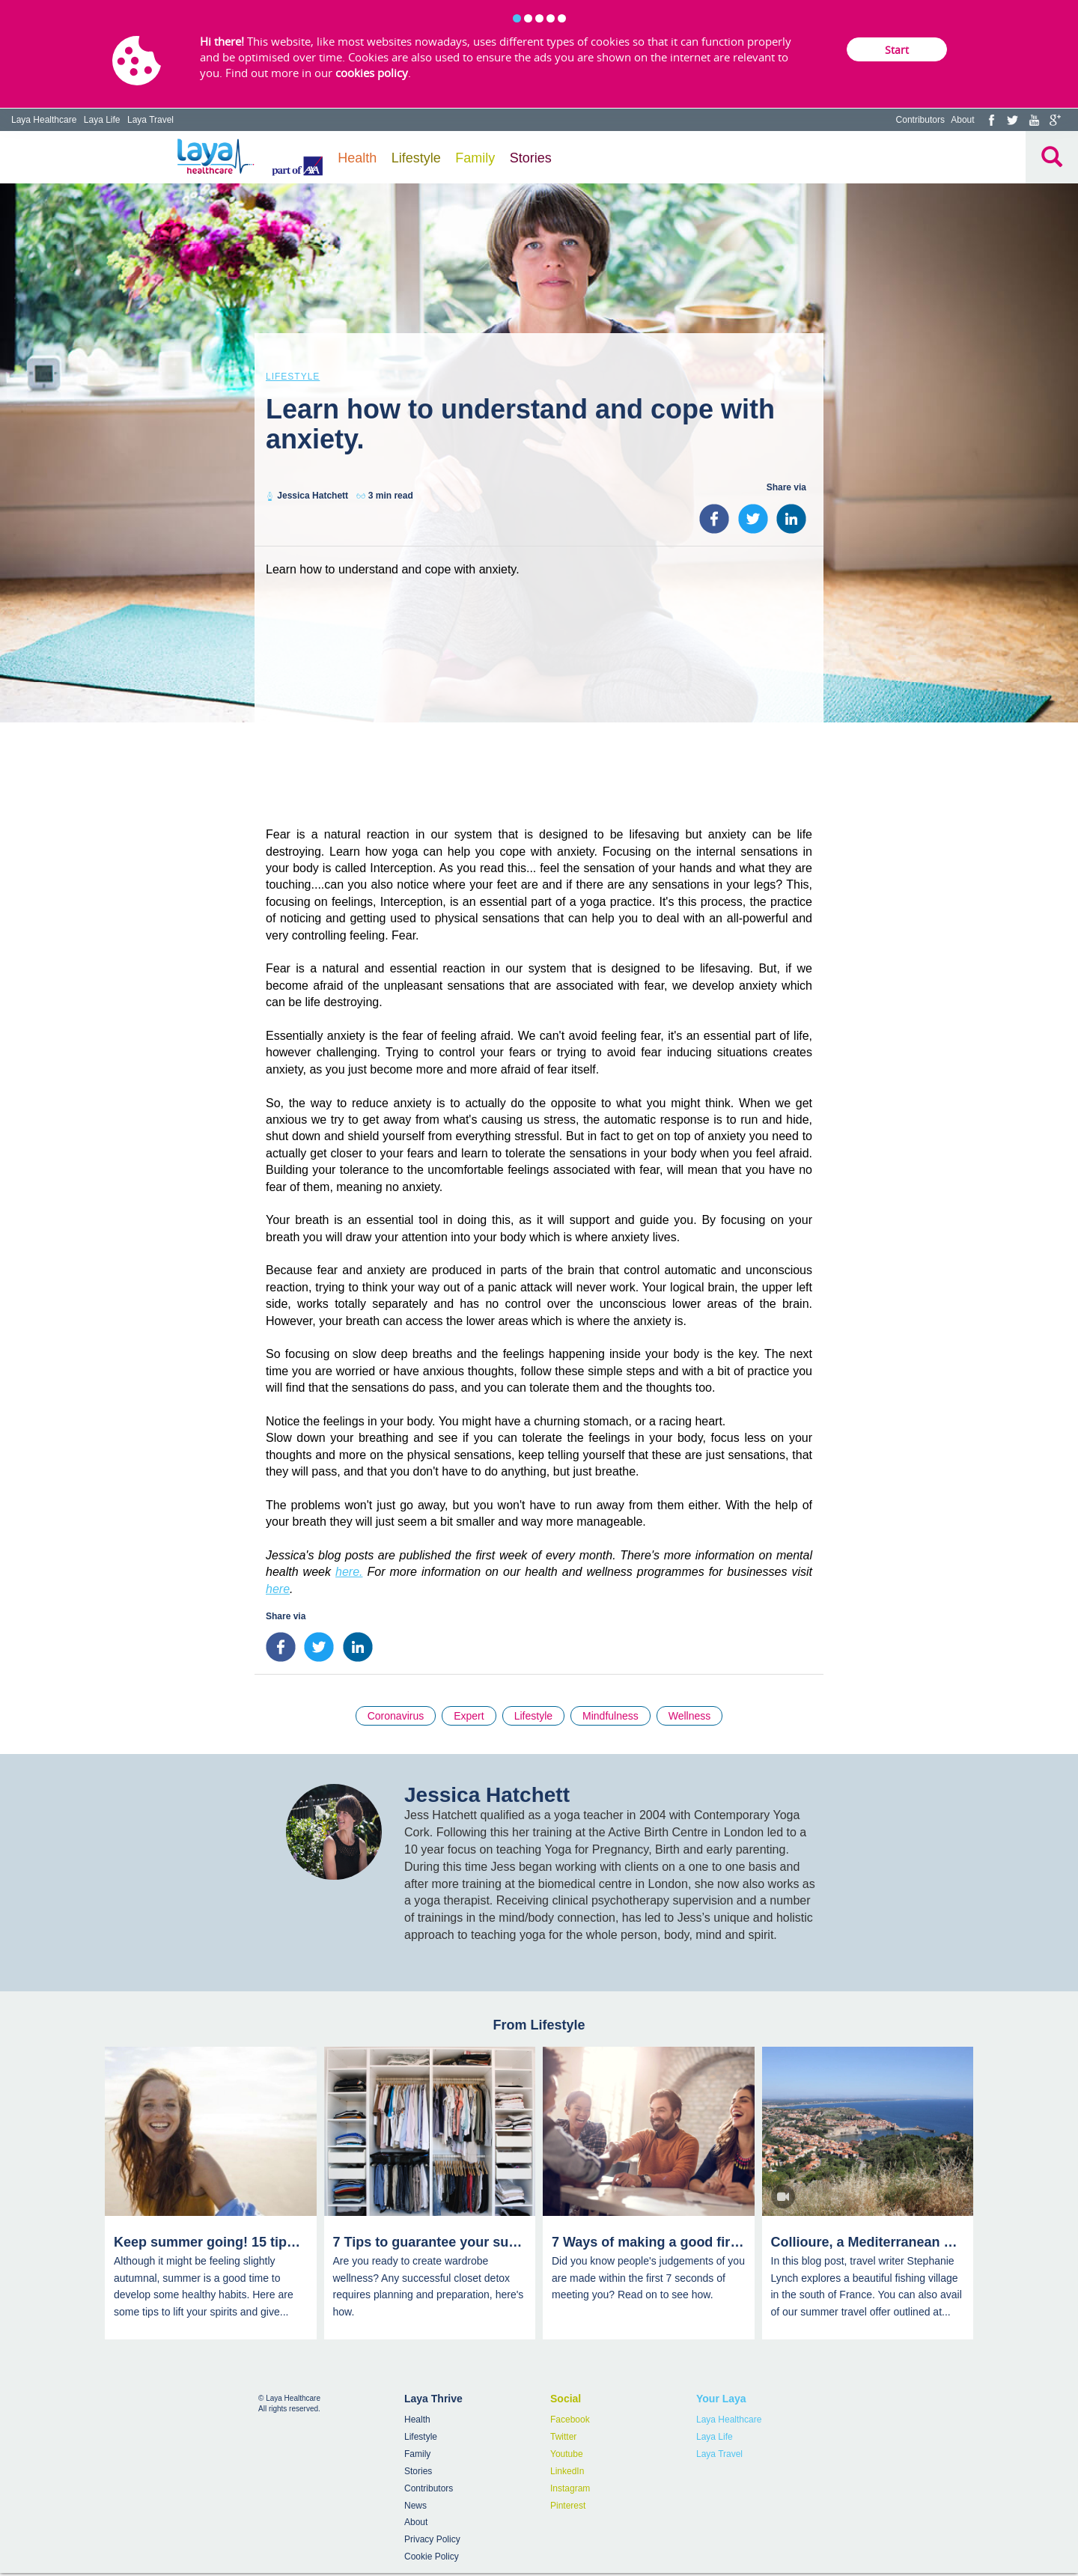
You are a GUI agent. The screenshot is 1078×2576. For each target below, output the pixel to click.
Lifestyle (416, 157)
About (962, 120)
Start (897, 50)
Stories (531, 157)
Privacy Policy (432, 2539)
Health (357, 157)
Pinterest (567, 2505)
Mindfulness (610, 1716)
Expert (469, 1716)
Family (475, 157)
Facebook (570, 2419)
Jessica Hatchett (312, 495)
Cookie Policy (431, 2556)
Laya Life (102, 120)
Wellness (690, 1716)
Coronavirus (396, 1716)
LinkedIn (567, 2471)
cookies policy (371, 72)
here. (348, 1571)
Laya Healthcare (43, 120)
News (415, 2505)
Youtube (566, 2454)
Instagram (570, 2488)
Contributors (920, 120)
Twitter (563, 2437)
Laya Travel (150, 120)
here (278, 1589)
